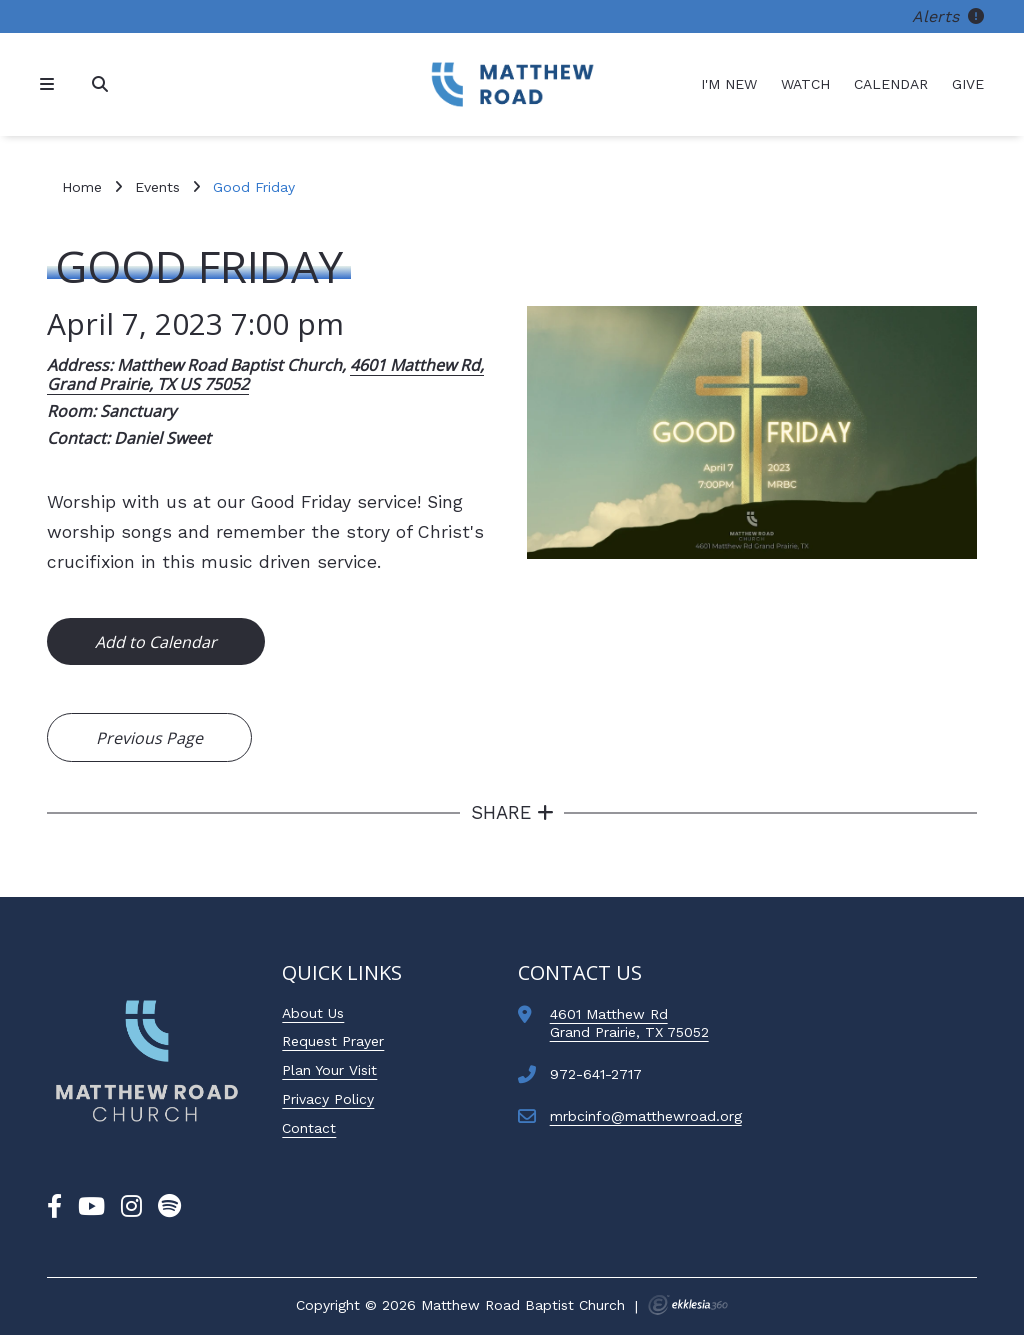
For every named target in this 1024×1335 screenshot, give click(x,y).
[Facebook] (54, 1207)
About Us (313, 1013)
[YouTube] (91, 1207)
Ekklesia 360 (688, 1305)
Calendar (891, 84)
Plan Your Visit (329, 1070)
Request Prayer (333, 1041)
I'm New (729, 84)
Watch (805, 84)
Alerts (948, 16)
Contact (309, 1128)
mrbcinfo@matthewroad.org (646, 1116)
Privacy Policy (328, 1099)
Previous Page (149, 738)
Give (968, 84)
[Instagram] (131, 1207)
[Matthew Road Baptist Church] (512, 84)
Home (82, 187)
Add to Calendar (156, 642)
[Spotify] (169, 1207)
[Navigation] (50, 84)
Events (157, 187)
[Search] (102, 84)
